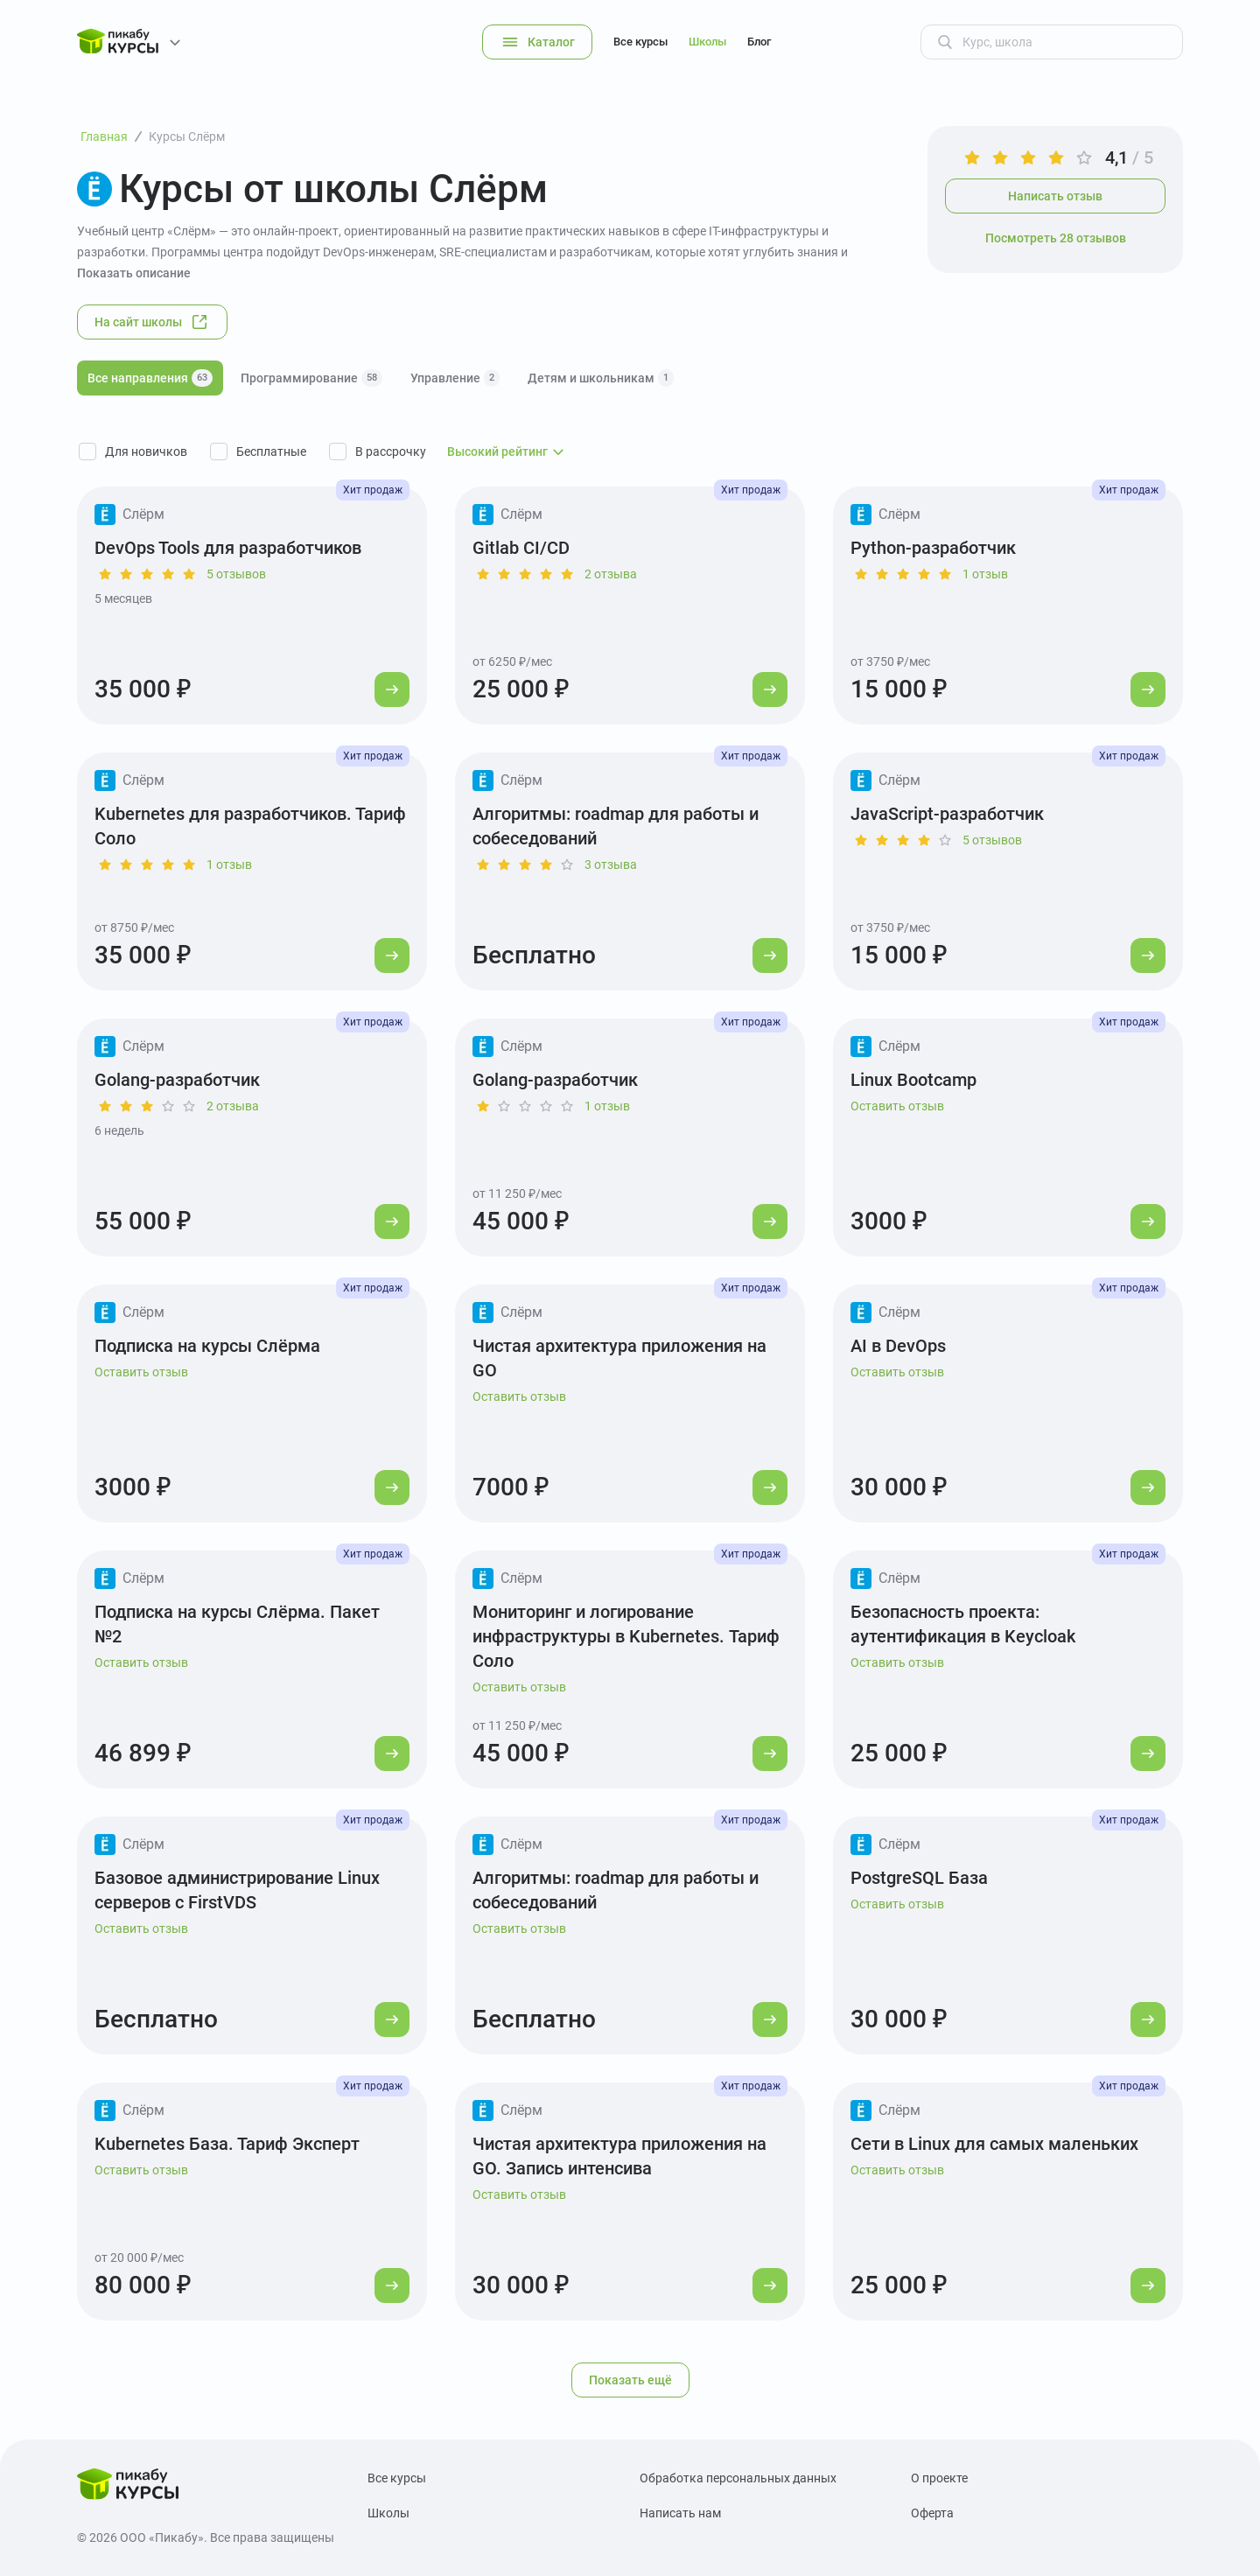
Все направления (150, 378)
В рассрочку (390, 451)
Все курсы (640, 41)
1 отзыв (985, 574)
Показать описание (134, 273)
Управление (455, 378)
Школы (707, 41)
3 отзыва (610, 865)
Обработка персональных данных (738, 2478)
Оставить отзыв (897, 1106)
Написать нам (680, 2513)
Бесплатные (271, 451)
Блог (759, 41)
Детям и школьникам (601, 378)
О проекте (939, 2478)
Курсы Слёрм (187, 137)
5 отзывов (236, 574)
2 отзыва (610, 574)
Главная (104, 137)
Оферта (932, 2513)
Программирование (311, 378)
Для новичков (146, 451)
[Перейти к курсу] (392, 689)
